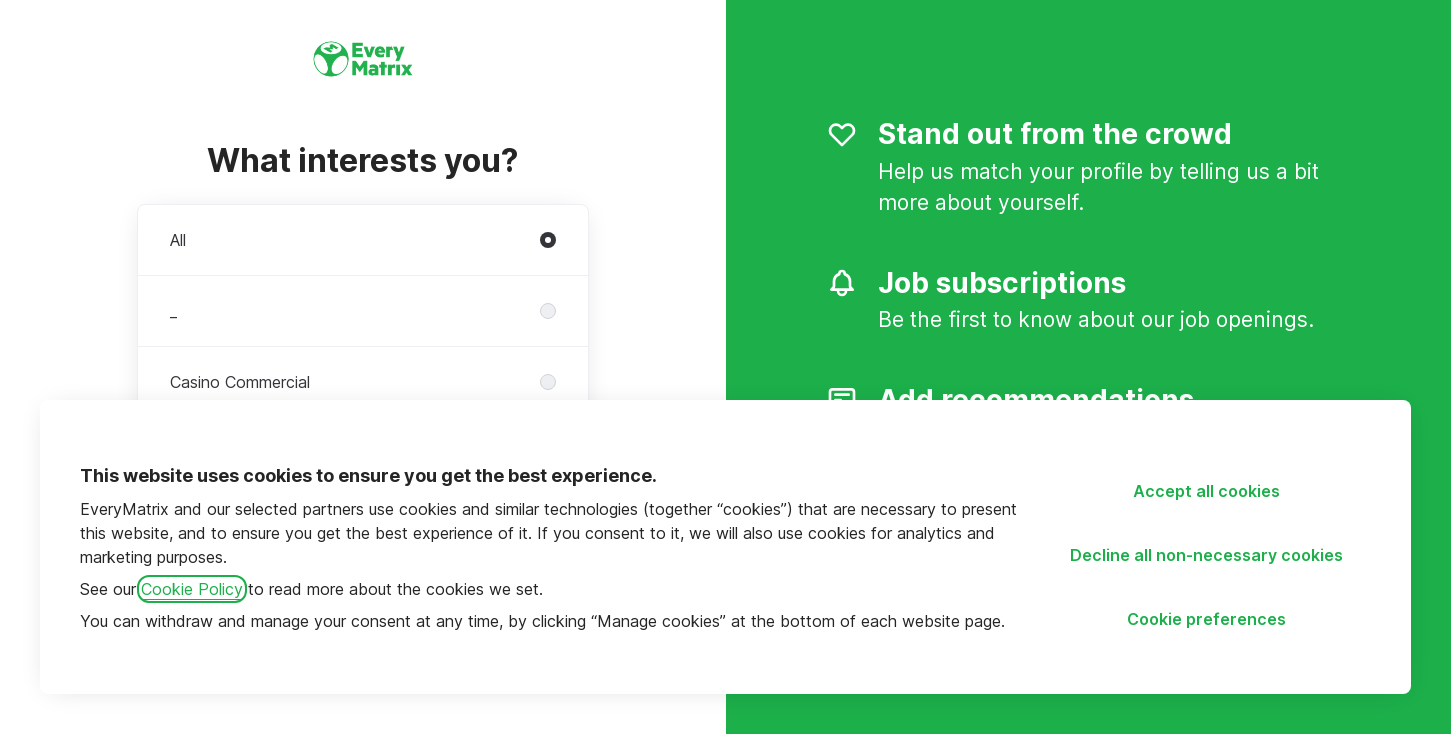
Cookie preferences (1206, 619)
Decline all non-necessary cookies (1206, 555)
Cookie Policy (192, 589)
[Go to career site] (44, 56)
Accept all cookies (1206, 491)
